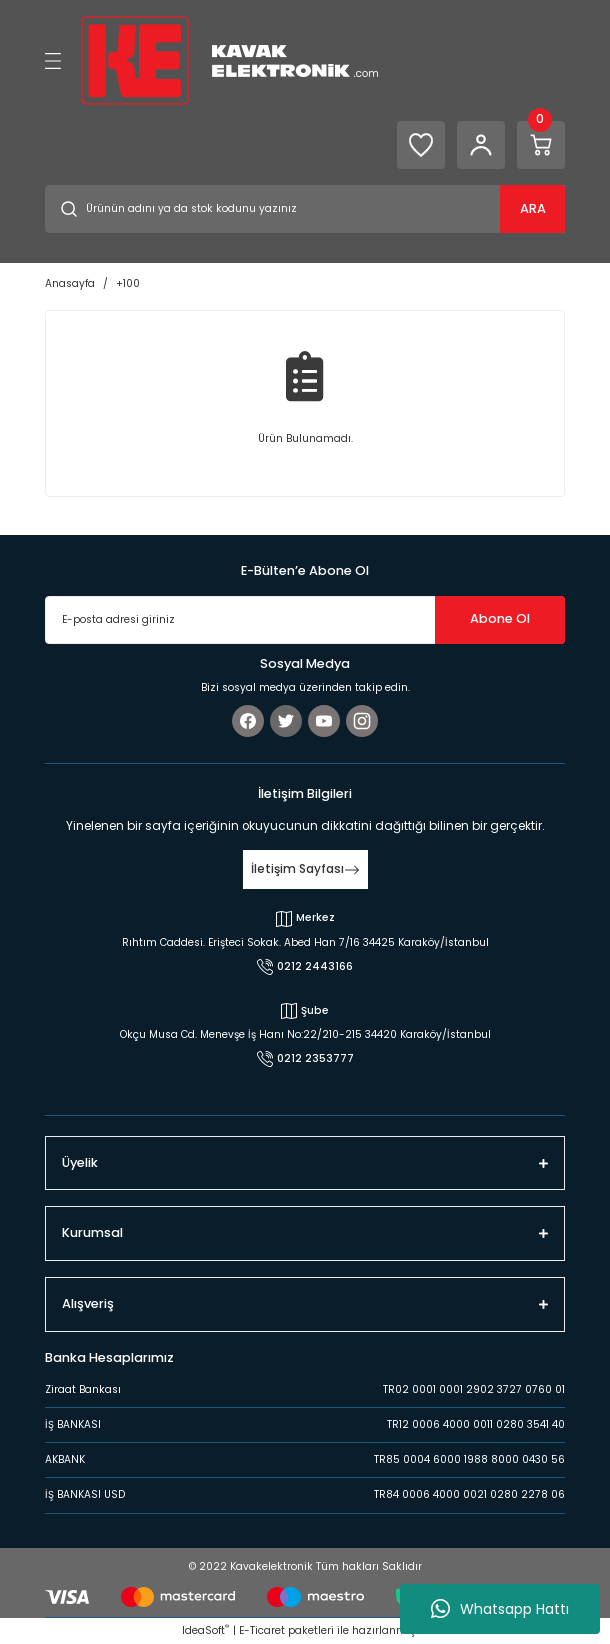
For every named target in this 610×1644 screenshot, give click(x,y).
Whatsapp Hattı (500, 1609)
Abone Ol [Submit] (500, 618)
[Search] (305, 209)
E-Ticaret (262, 1630)
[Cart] (541, 145)
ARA (533, 208)
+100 (128, 283)
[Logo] (229, 59)
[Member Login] (481, 145)
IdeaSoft (205, 1630)
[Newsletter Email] (305, 620)
